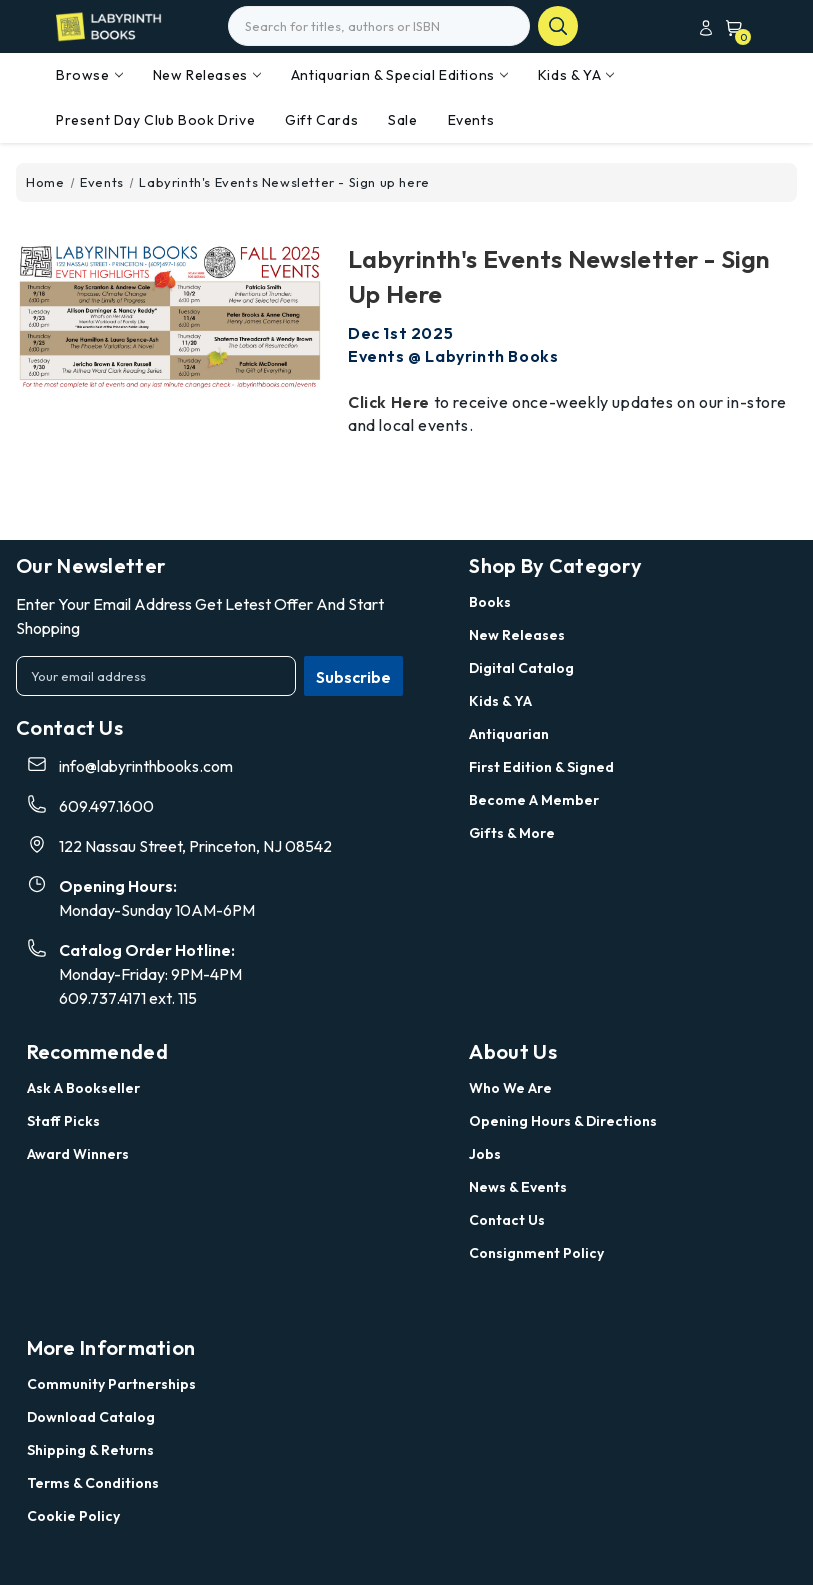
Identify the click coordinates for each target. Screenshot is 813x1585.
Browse (89, 75)
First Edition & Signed (541, 767)
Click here (389, 402)
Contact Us (507, 1220)
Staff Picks (63, 1121)
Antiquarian (509, 734)
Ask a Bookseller (83, 1088)
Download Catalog (91, 1417)
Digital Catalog (521, 668)
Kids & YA (576, 75)
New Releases (207, 75)
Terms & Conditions (93, 1483)
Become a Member (534, 800)
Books (490, 602)
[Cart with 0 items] (730, 27)
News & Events (518, 1187)
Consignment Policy (536, 1253)
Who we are (510, 1088)
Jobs (485, 1154)
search (558, 26)
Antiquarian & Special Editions (399, 75)
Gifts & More (512, 833)
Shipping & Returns (90, 1450)
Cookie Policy (73, 1516)
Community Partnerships (111, 1384)
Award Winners (78, 1154)
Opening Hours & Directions (563, 1121)
